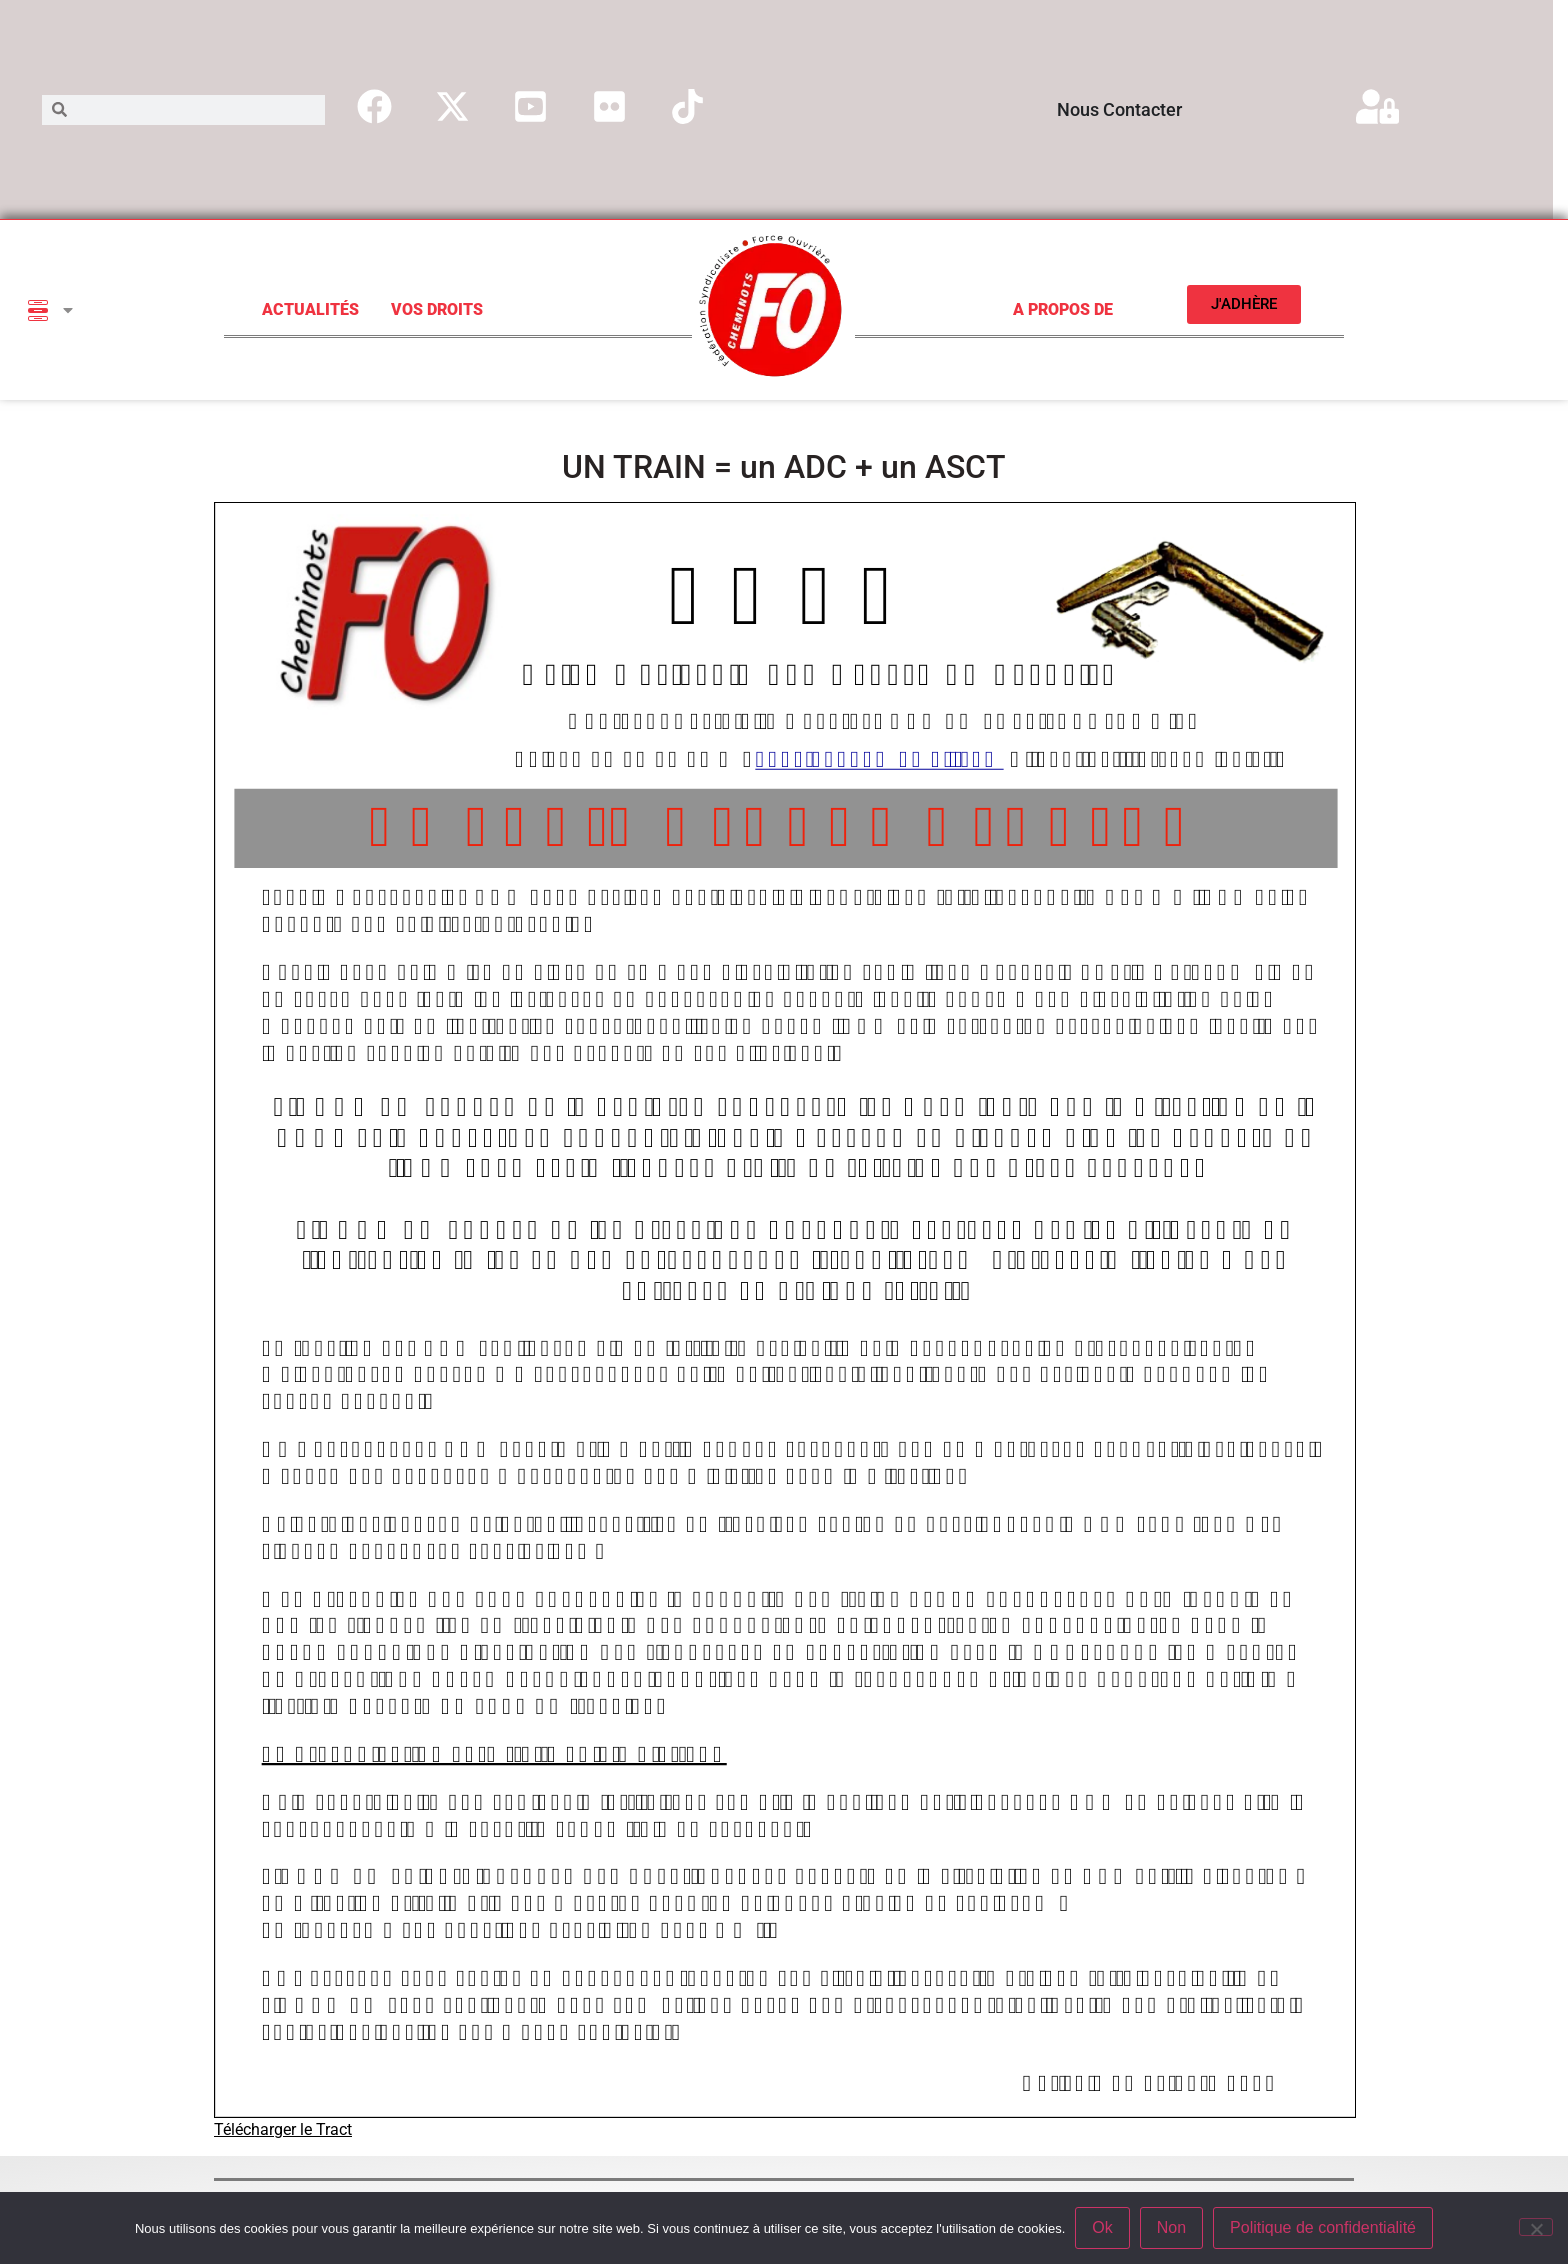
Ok (1102, 2227)
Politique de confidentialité (1323, 2227)
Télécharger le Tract (283, 2129)
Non (1171, 2227)
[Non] (1536, 2227)
